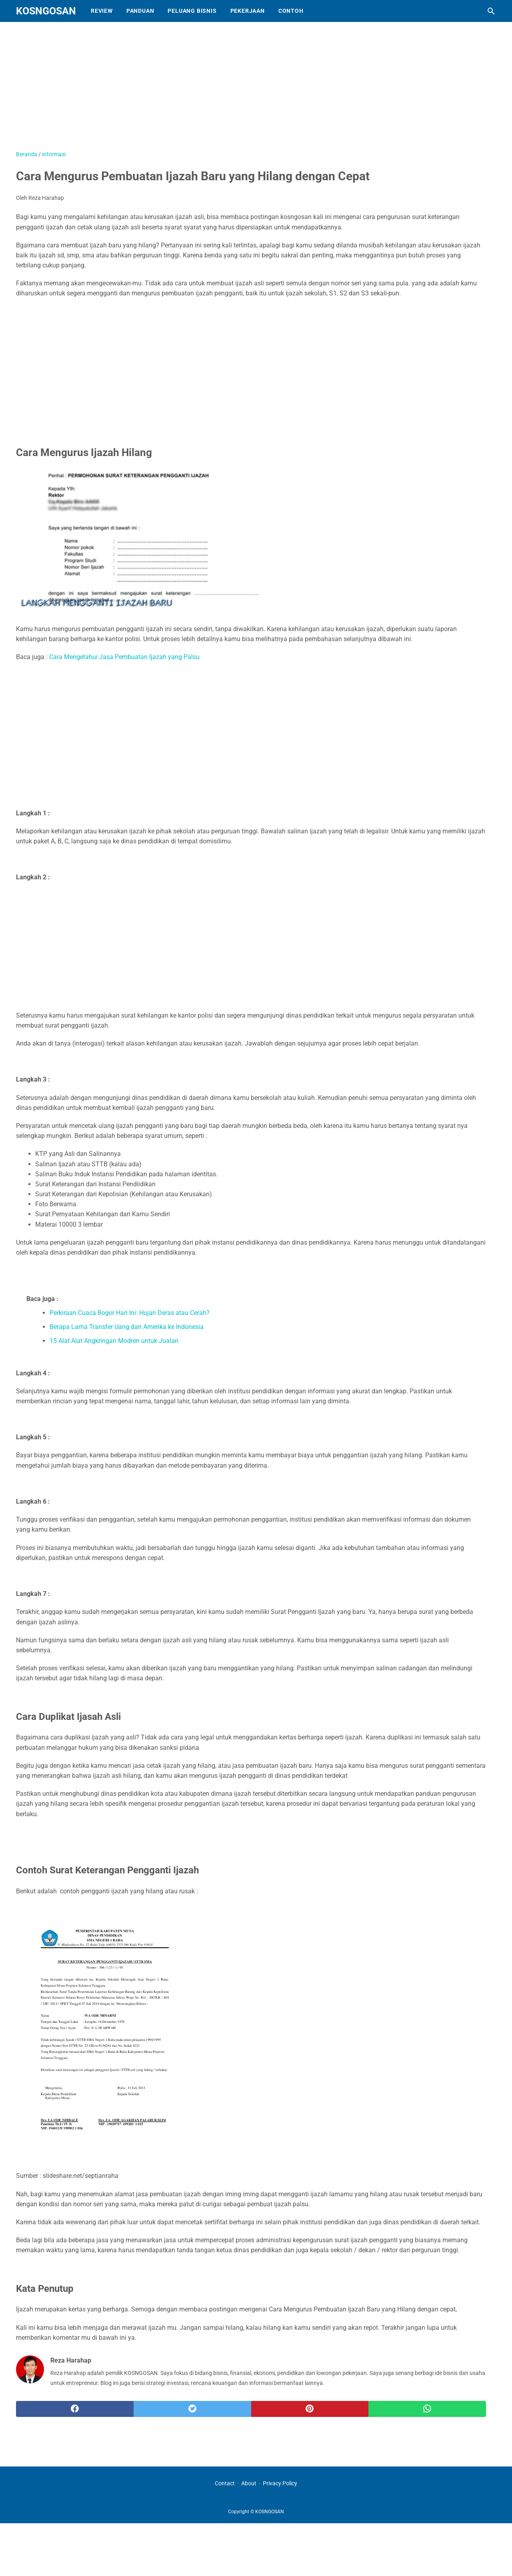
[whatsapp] (427, 2409)
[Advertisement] (216, 90)
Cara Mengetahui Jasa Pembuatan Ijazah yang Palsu (124, 657)
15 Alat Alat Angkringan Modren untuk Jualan (114, 1341)
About (248, 2483)
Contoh (291, 11)
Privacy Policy (280, 2483)
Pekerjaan (247, 11)
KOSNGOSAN (46, 11)
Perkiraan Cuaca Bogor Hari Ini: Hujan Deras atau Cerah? (130, 1313)
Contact (225, 2483)
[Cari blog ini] (491, 11)
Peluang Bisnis (192, 11)
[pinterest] (310, 2409)
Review (102, 11)
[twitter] (192, 2409)
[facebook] (75, 2409)
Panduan (140, 11)
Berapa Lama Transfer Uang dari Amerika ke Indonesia (127, 1327)
